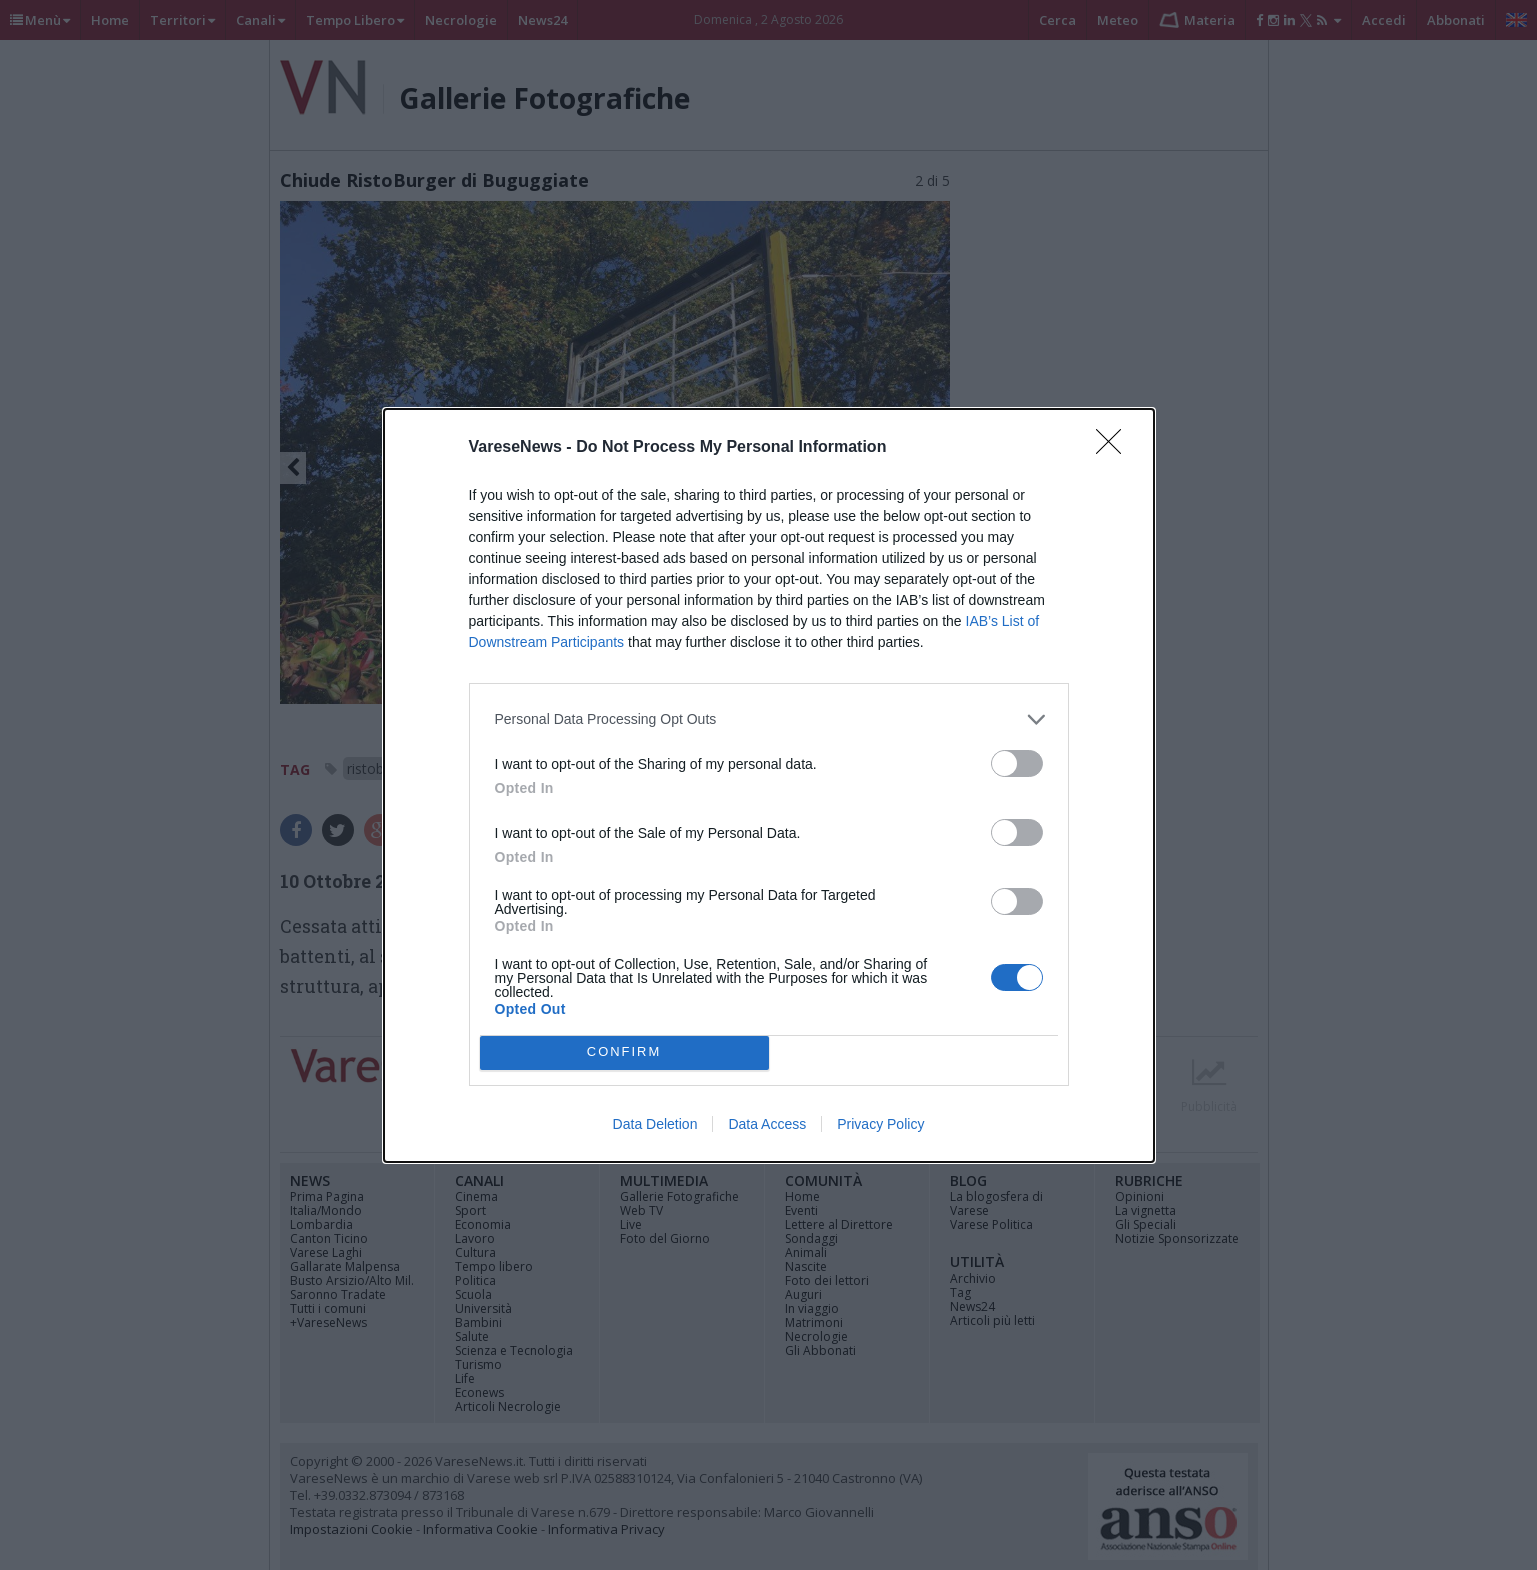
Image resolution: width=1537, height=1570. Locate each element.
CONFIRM (624, 1052)
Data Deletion (655, 1124)
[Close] (1115, 448)
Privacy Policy (880, 1124)
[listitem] (769, 719)
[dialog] (769, 785)
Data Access (767, 1124)
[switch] (1017, 763)
